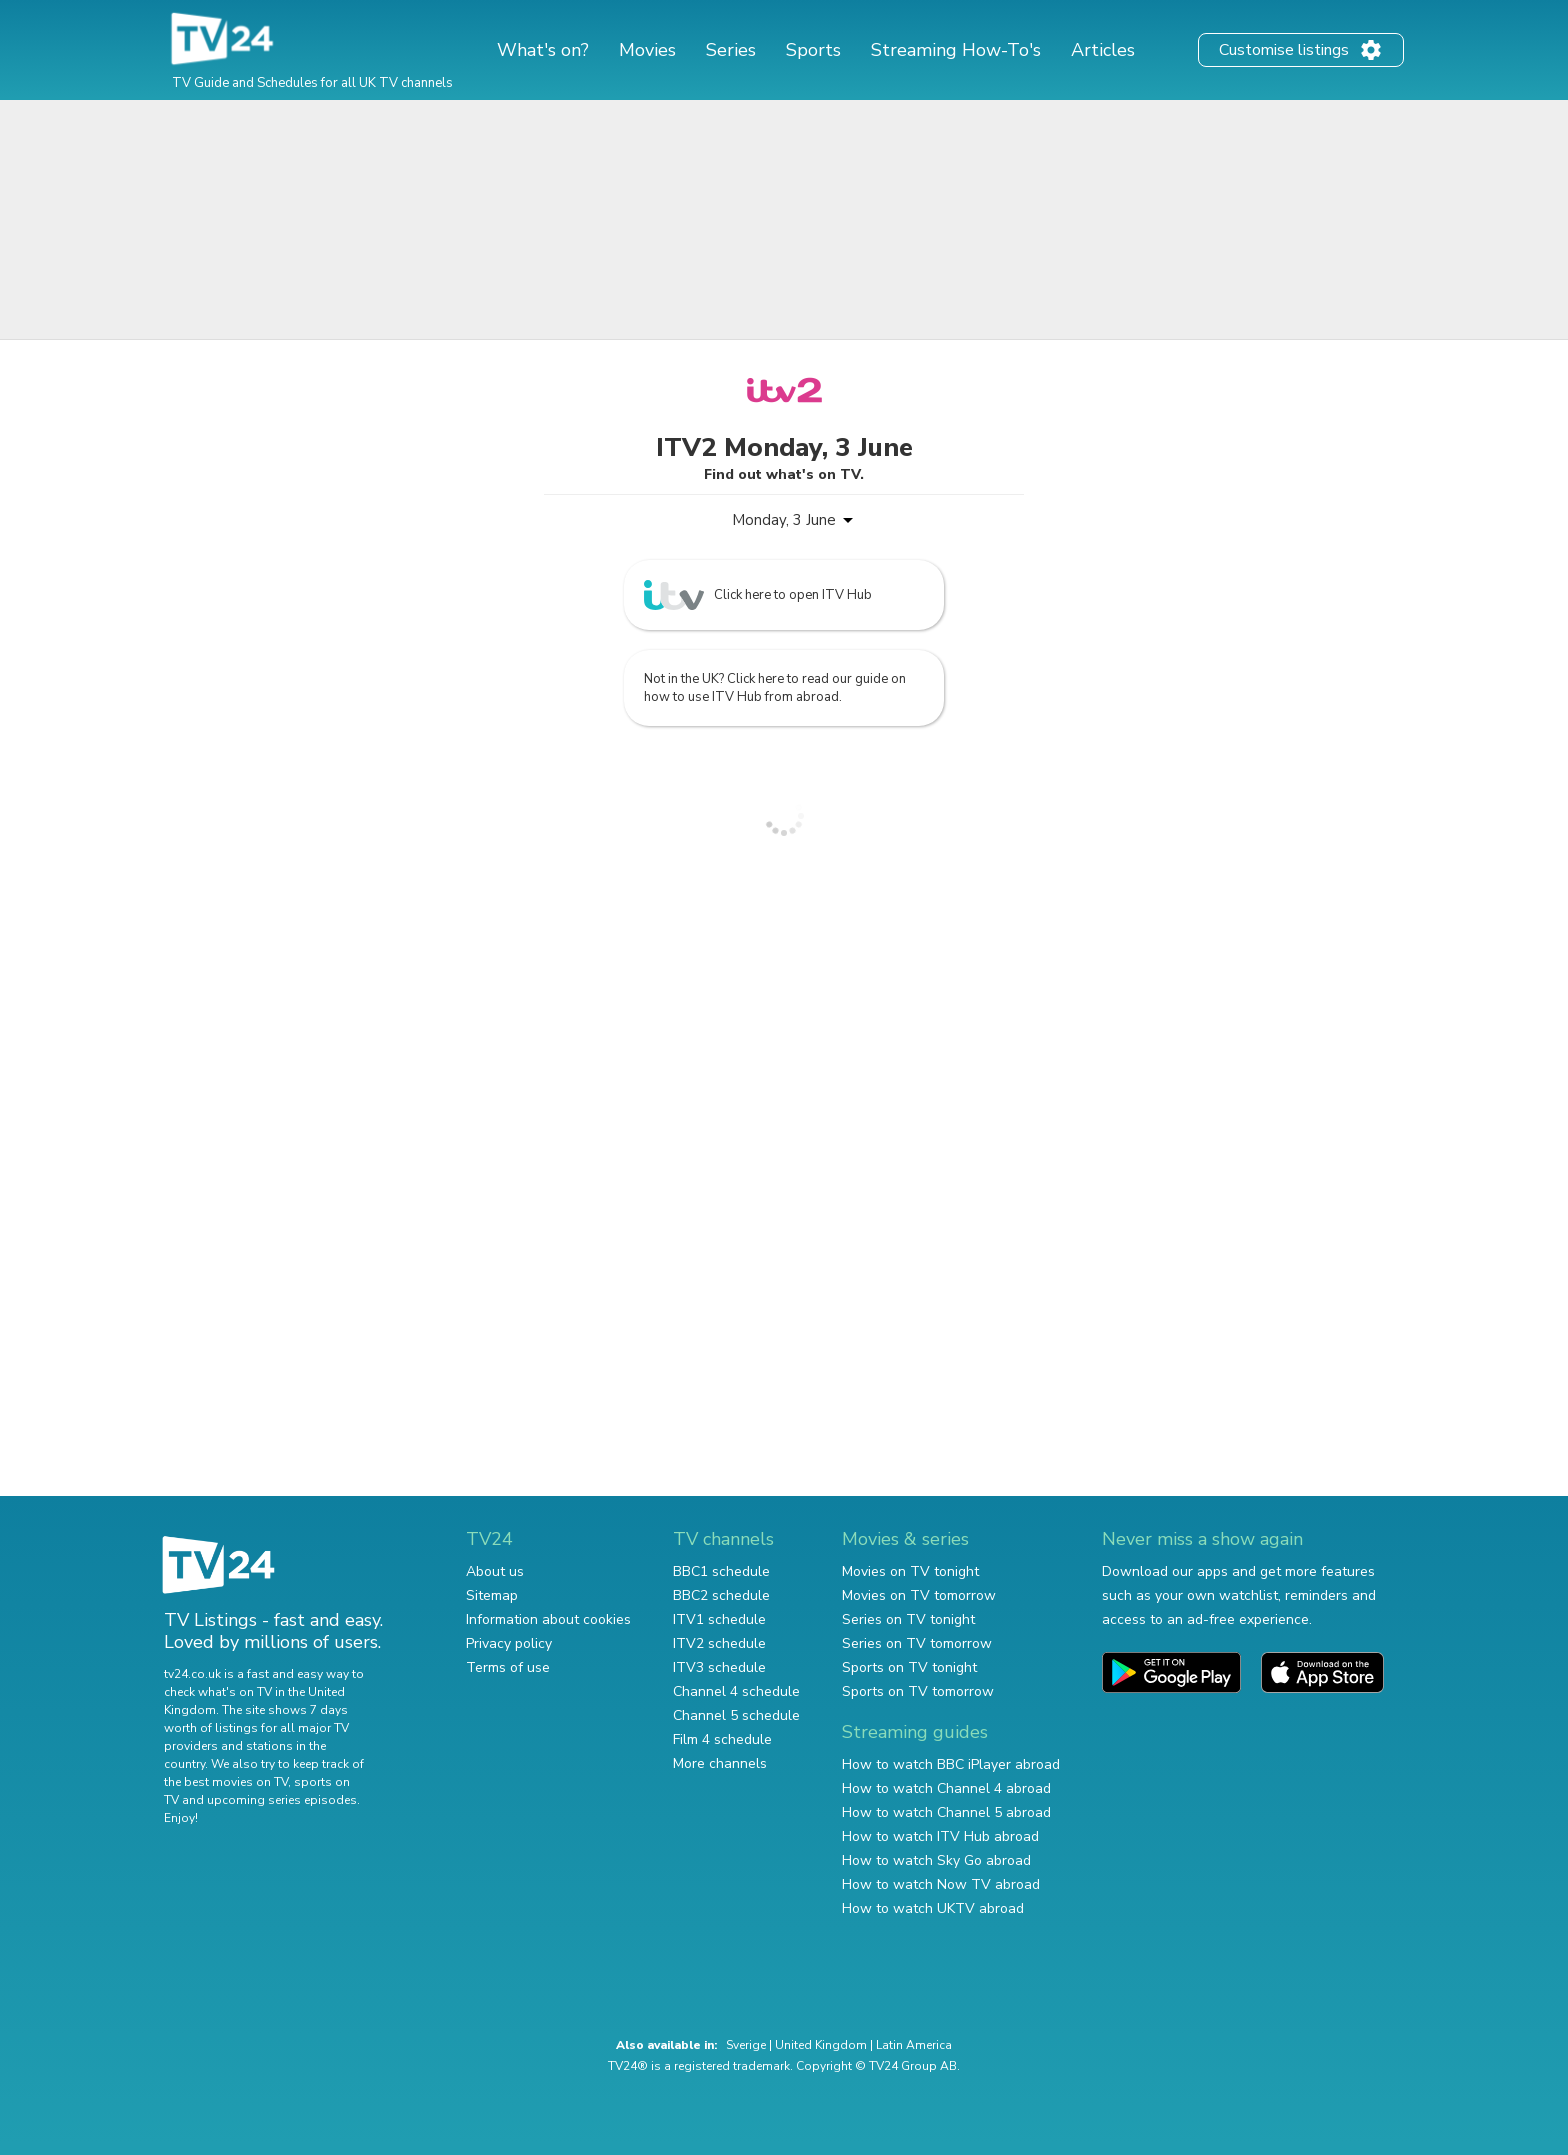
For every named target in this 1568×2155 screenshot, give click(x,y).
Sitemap (492, 1595)
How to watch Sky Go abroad (936, 1860)
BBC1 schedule (721, 1571)
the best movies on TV (226, 1782)
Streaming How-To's (956, 50)
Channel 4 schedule (736, 1691)
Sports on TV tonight (909, 1667)
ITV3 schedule (719, 1667)
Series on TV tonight (908, 1619)
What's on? (543, 50)
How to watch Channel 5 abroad (946, 1812)
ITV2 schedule (719, 1643)
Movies (647, 50)
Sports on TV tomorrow (918, 1691)
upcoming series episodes (282, 1800)
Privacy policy (509, 1643)
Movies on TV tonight (910, 1571)
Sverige (746, 2045)
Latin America (914, 2045)
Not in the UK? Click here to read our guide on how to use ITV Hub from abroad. (775, 688)
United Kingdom (821, 2045)
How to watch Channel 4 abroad (946, 1788)
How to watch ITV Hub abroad (940, 1836)
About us (495, 1571)
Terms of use (508, 1667)
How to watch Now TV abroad (941, 1884)
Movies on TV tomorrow (919, 1595)
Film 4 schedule (722, 1739)
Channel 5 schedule (736, 1715)
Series (731, 50)
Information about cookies (548, 1619)
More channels (720, 1763)
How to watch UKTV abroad (933, 1908)
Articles (1103, 50)
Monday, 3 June (784, 520)
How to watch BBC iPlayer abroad (951, 1764)
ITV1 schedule (719, 1619)
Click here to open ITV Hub (758, 595)
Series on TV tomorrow (917, 1643)
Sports (813, 50)
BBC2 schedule (721, 1595)
